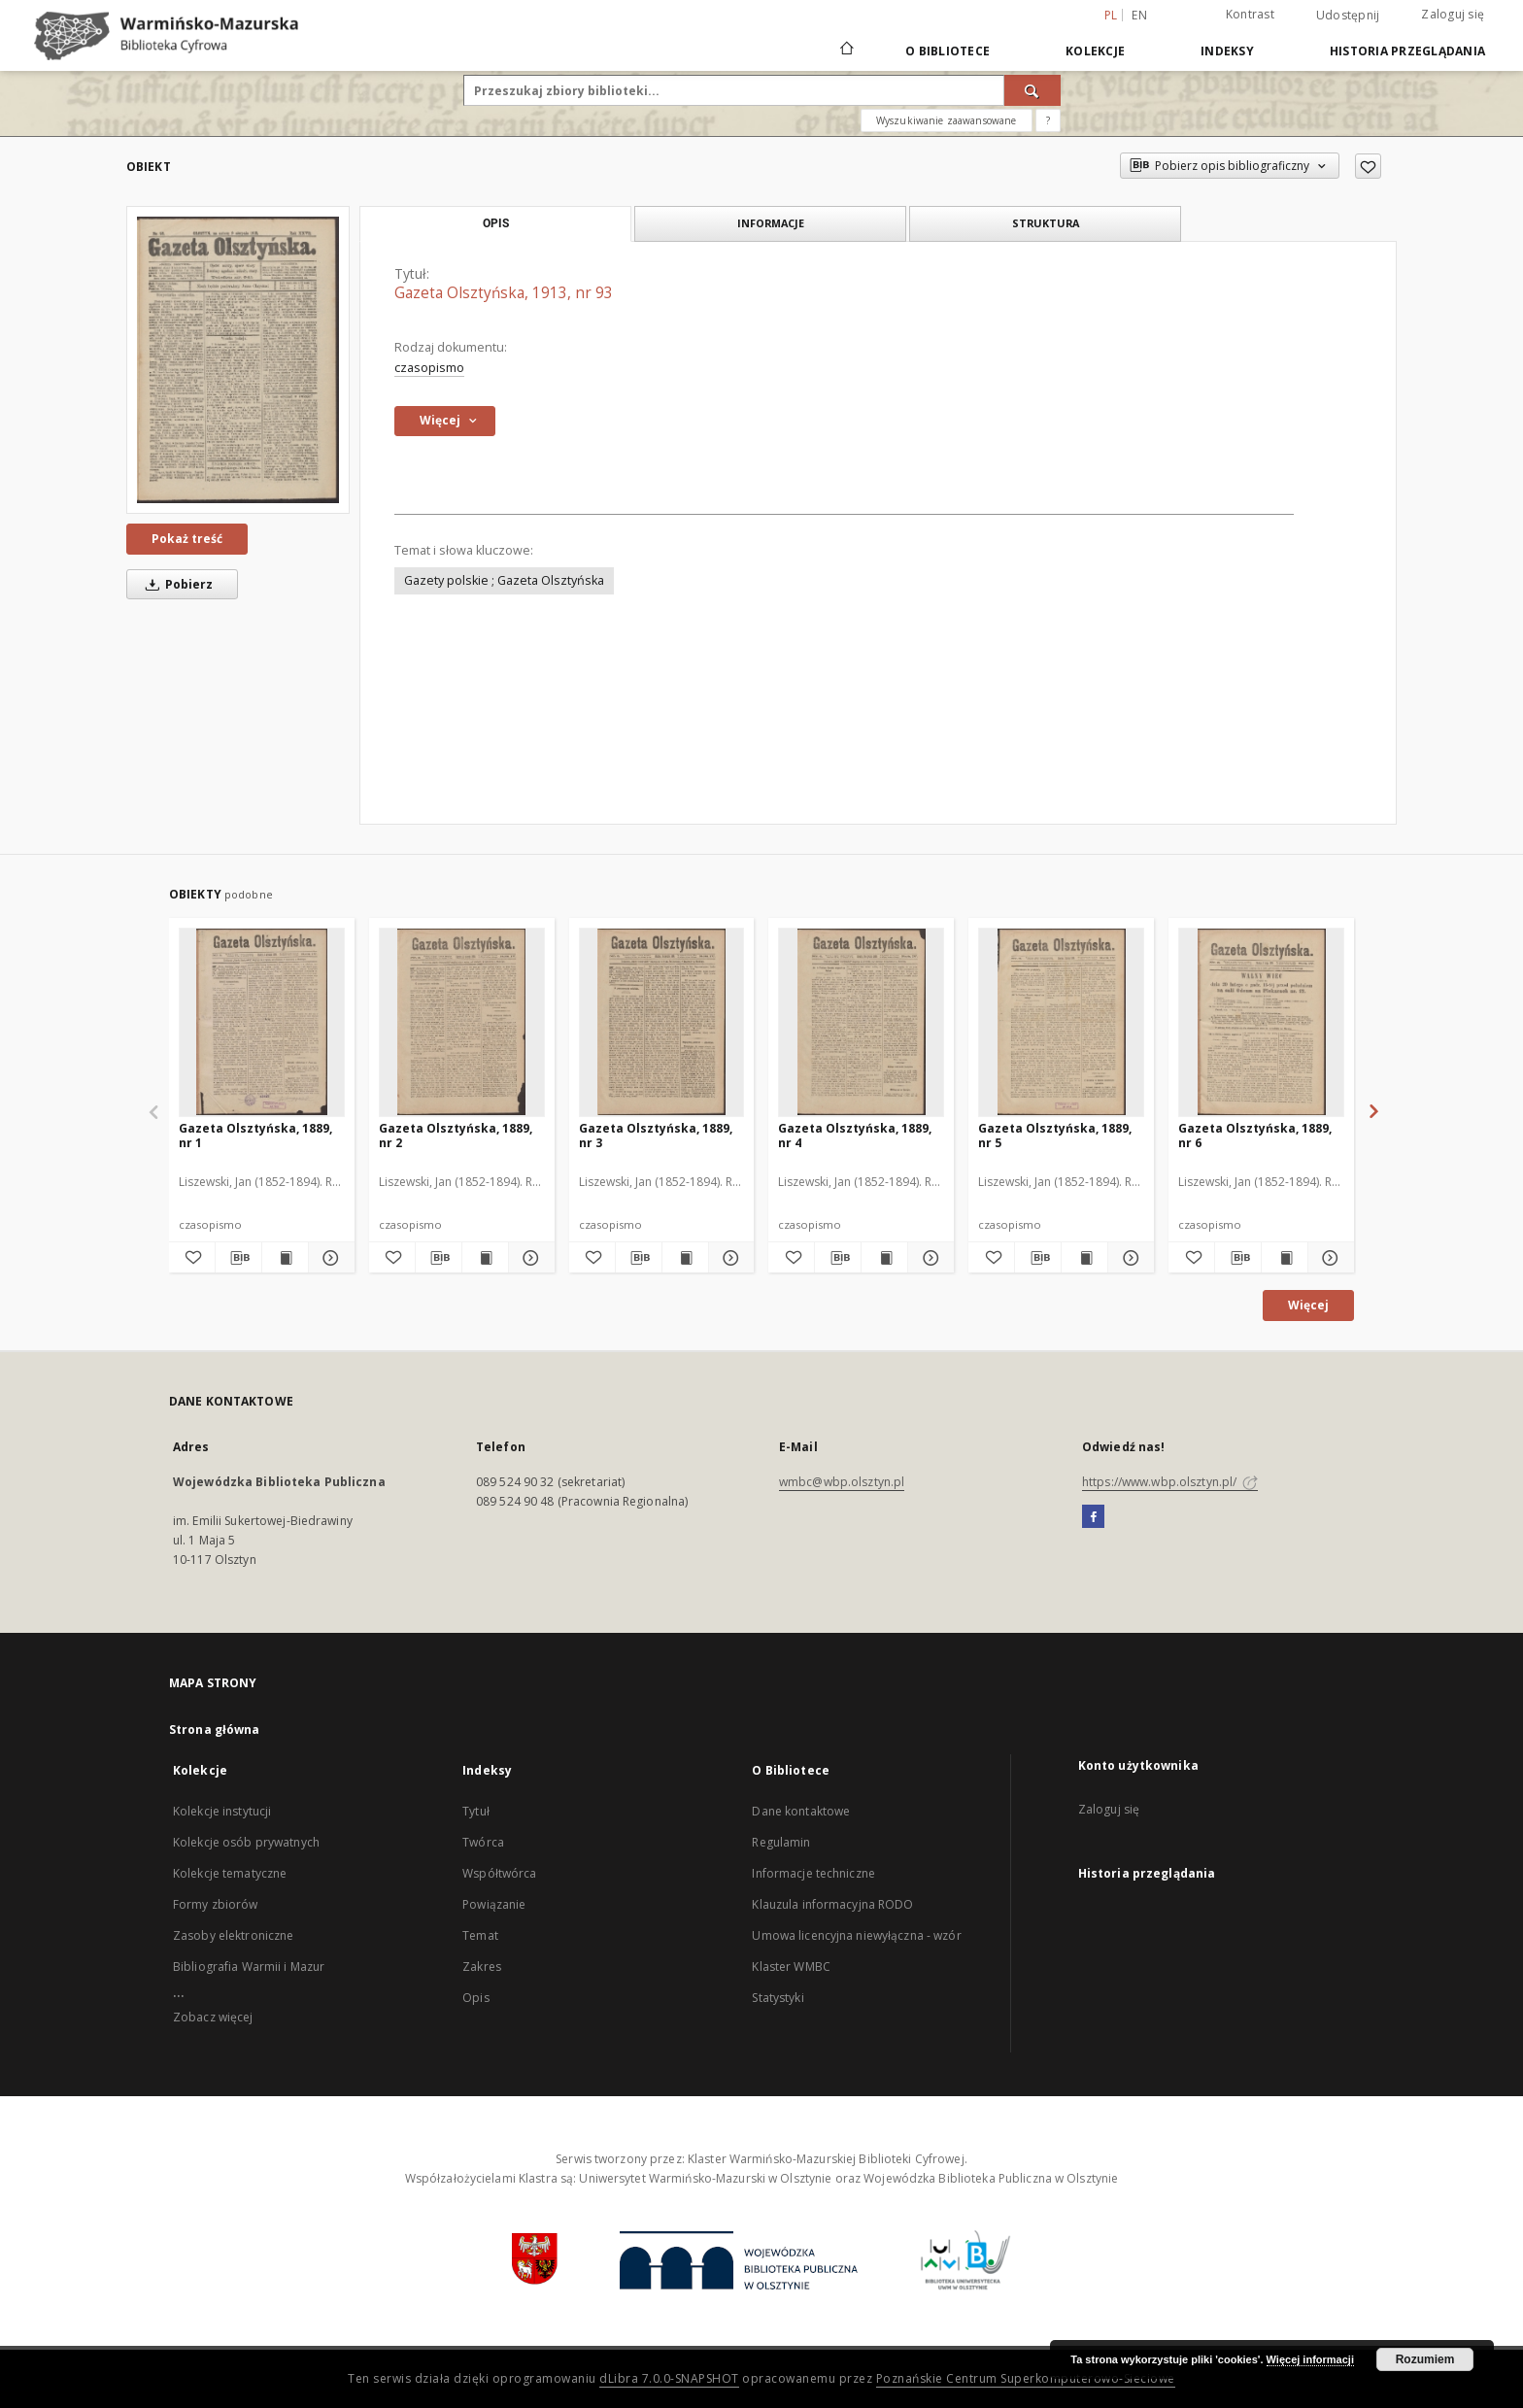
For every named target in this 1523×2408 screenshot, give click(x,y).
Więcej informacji (1310, 2359)
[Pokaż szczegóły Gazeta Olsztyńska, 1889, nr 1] (329, 1258)
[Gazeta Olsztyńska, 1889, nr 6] (1261, 1022)
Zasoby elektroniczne (233, 1935)
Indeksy (1227, 51)
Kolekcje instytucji (222, 1811)
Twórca (483, 1842)
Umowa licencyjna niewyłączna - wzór (856, 1935)
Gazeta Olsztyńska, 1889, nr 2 (455, 1135)
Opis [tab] (496, 223)
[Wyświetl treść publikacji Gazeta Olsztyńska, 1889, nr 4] (884, 1258)
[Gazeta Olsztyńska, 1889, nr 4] (861, 1022)
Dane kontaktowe (801, 1811)
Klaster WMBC (790, 1966)
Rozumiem (1425, 2359)
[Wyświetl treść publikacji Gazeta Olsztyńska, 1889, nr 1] (285, 1258)
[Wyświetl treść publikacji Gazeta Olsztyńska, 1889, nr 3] (685, 1258)
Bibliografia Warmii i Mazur (248, 1966)
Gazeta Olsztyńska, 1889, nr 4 (854, 1135)
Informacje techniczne (813, 1873)
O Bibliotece (947, 51)
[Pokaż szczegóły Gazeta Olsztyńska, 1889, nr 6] (1328, 1258)
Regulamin (781, 1842)
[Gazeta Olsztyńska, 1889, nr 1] (262, 1022)
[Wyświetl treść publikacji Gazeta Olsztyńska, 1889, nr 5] (1084, 1258)
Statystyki (777, 1997)
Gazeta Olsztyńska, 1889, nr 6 (1255, 1135)
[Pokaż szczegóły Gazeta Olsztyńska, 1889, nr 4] (928, 1258)
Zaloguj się (1452, 14)
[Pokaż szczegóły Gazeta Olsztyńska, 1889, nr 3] (729, 1258)
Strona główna (214, 1729)
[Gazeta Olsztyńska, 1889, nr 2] (462, 1022)
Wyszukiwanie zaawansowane (946, 120)
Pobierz (176, 584)
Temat (480, 1935)
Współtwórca (499, 1873)
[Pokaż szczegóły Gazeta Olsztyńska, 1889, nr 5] (1128, 1258)
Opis (475, 1997)
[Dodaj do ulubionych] (1368, 166)
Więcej (1308, 1305)
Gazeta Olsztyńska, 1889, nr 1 (255, 1135)
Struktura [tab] (1045, 223)
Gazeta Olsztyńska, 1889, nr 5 (1055, 1135)
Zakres (481, 1966)
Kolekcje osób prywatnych (246, 1842)
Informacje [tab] (770, 223)
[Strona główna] (845, 50)
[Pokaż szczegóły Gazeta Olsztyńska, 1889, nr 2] (529, 1258)
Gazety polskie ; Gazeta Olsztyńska (504, 580)
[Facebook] (1093, 1517)
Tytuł (476, 1811)
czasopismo (429, 367)
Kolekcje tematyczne (230, 1873)
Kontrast (1250, 14)
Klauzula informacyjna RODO (832, 1904)
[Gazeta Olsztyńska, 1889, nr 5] (1061, 1022)
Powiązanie (493, 1904)
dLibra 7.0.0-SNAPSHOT (669, 2378)
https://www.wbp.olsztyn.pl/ (1170, 1482)
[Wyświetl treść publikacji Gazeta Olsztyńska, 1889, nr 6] (1284, 1258)
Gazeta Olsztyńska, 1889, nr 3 (655, 1135)
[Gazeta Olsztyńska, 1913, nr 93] (238, 360)
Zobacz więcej (213, 2017)
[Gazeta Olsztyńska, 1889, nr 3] (662, 1022)
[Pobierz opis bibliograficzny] (238, 1258)
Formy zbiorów (215, 1904)
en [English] (1139, 15)
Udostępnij (1348, 15)
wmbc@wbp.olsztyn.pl (841, 1482)
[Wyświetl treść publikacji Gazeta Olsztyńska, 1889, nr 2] (485, 1258)
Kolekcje (1095, 51)
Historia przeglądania (1407, 51)
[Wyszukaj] (1032, 90)
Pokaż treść (187, 538)
